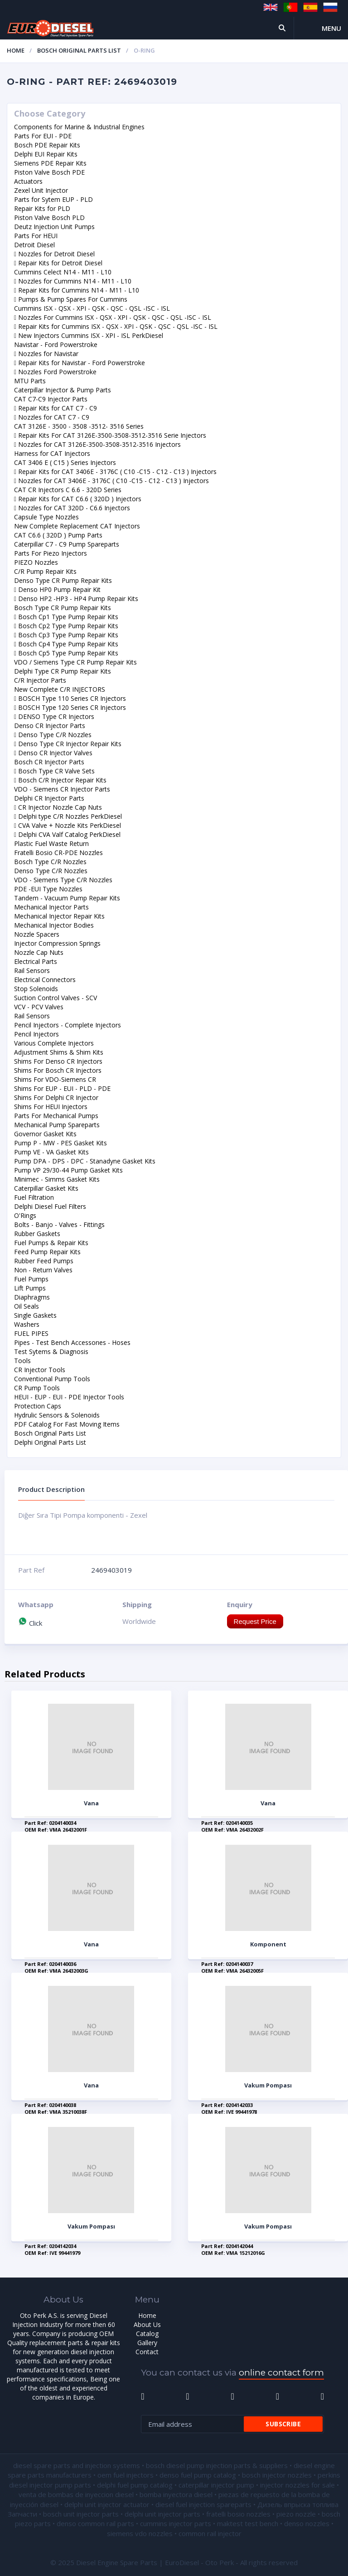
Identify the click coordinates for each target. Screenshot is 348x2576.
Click (30, 1623)
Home (15, 50)
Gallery (147, 2342)
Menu (331, 28)
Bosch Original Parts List (79, 50)
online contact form (281, 2372)
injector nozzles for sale (297, 2484)
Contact (147, 2351)
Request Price (255, 1621)
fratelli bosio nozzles (238, 2513)
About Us (147, 2324)
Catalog (147, 2333)
